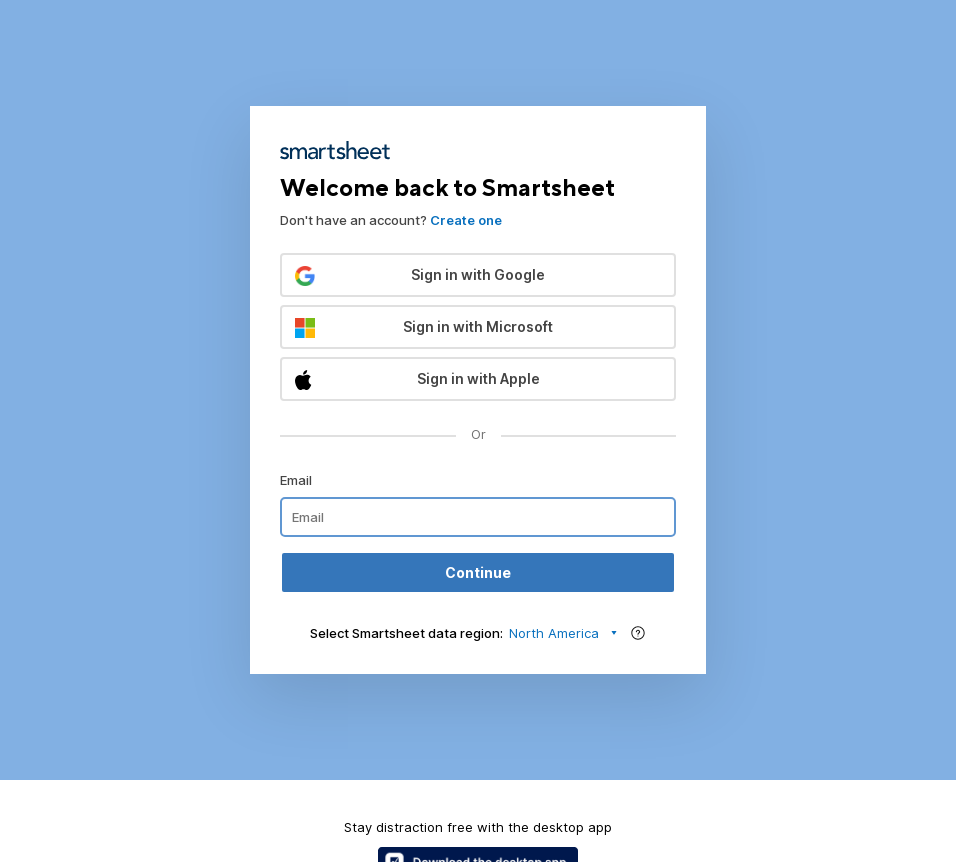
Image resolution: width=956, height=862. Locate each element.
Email (296, 480)
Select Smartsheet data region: (406, 633)
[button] (478, 275)
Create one (466, 220)
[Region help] (638, 633)
